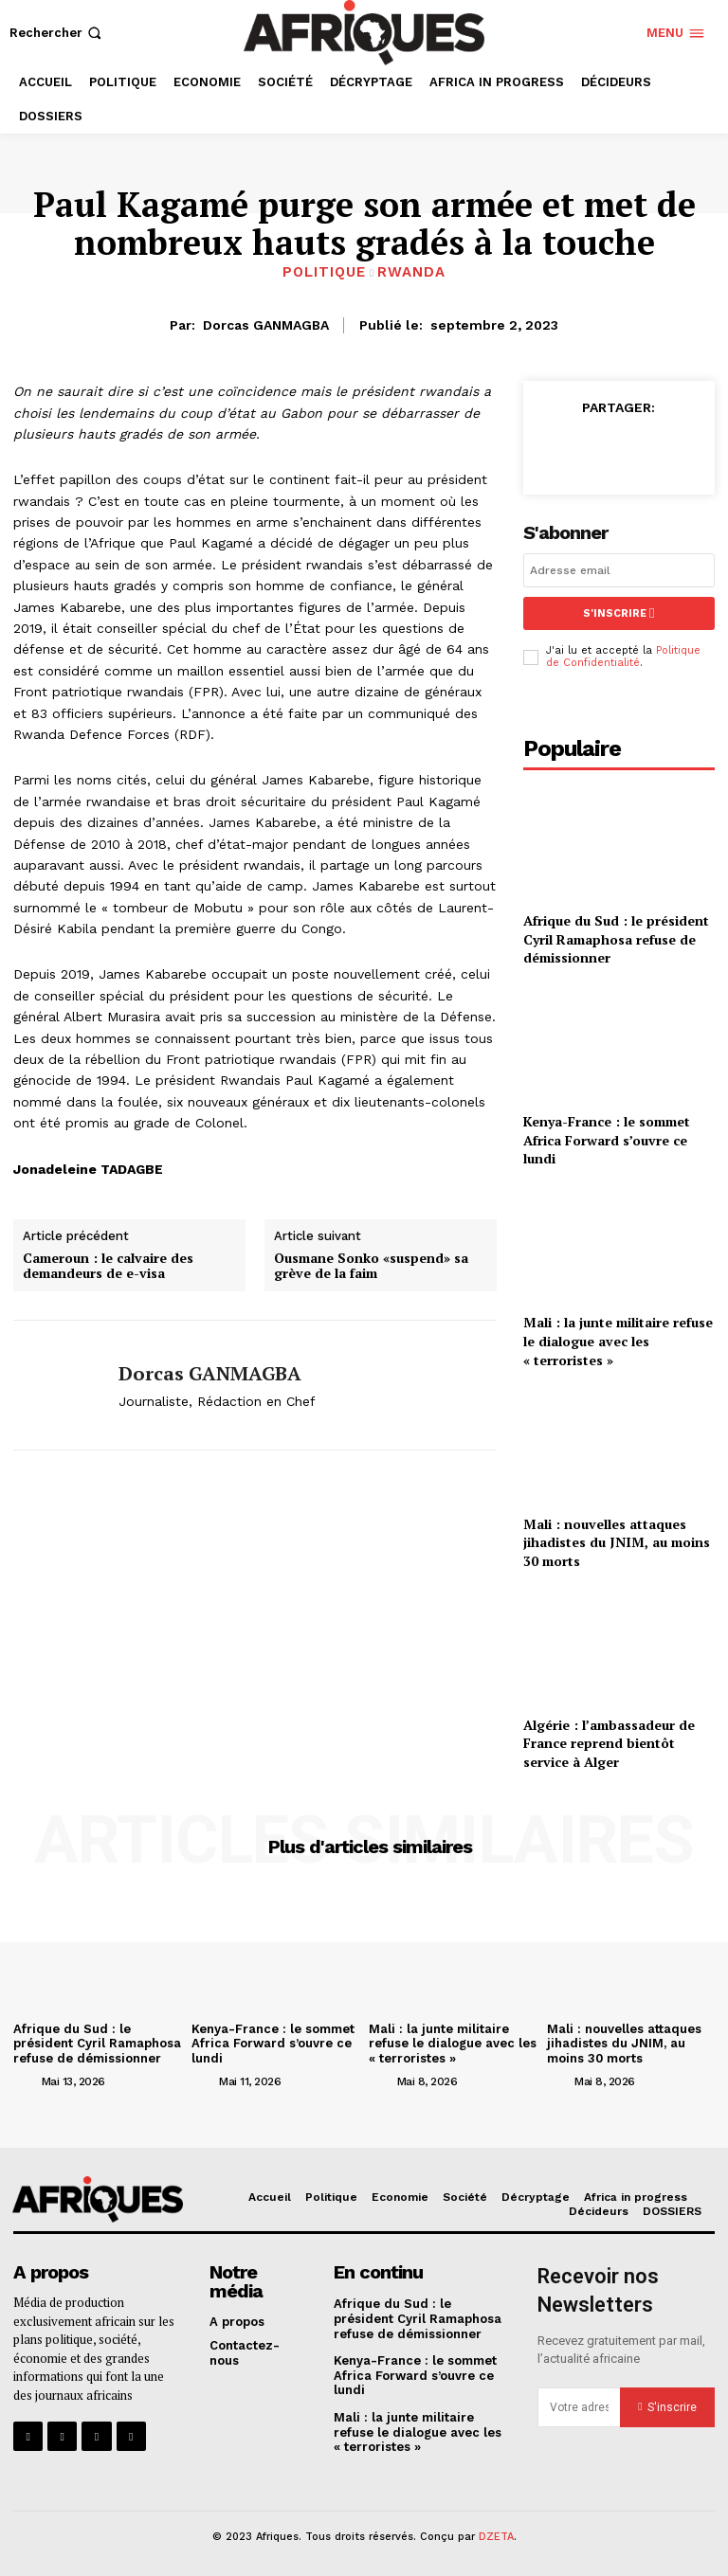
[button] (57, 32)
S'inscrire (618, 613)
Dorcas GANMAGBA (266, 325)
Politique (324, 272)
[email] (619, 570)
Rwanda (411, 272)
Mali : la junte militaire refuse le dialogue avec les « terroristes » (618, 1340)
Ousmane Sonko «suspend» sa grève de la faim (371, 1267)
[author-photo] (25, 2079)
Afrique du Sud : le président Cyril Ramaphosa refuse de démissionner (616, 938)
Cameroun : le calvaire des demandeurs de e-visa (108, 1267)
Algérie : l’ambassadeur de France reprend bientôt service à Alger (609, 1743)
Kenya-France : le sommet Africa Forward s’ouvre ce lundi (606, 1139)
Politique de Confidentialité (623, 656)
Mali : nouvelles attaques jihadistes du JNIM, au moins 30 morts (616, 1541)
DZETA (496, 2537)
